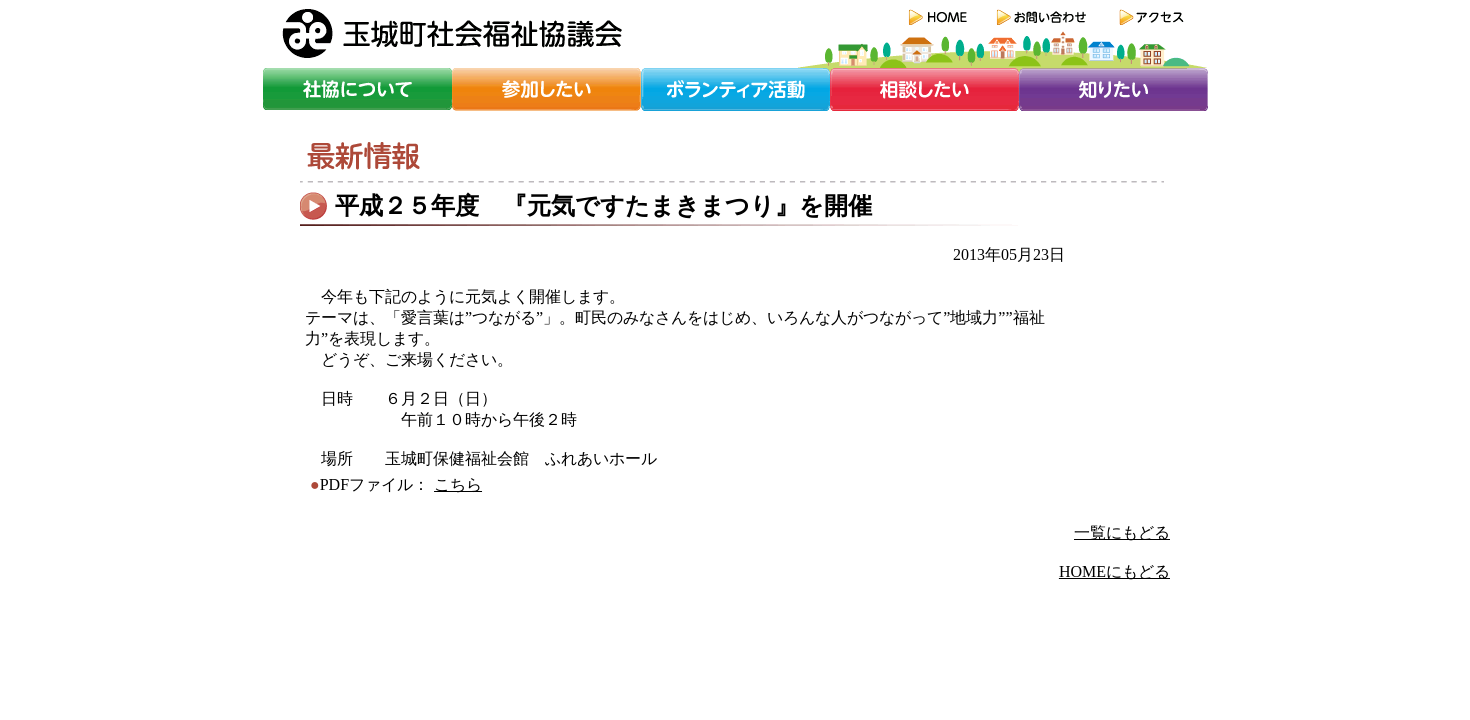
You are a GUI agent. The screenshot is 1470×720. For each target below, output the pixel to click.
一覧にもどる (1122, 532)
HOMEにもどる (1114, 571)
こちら (458, 484)
